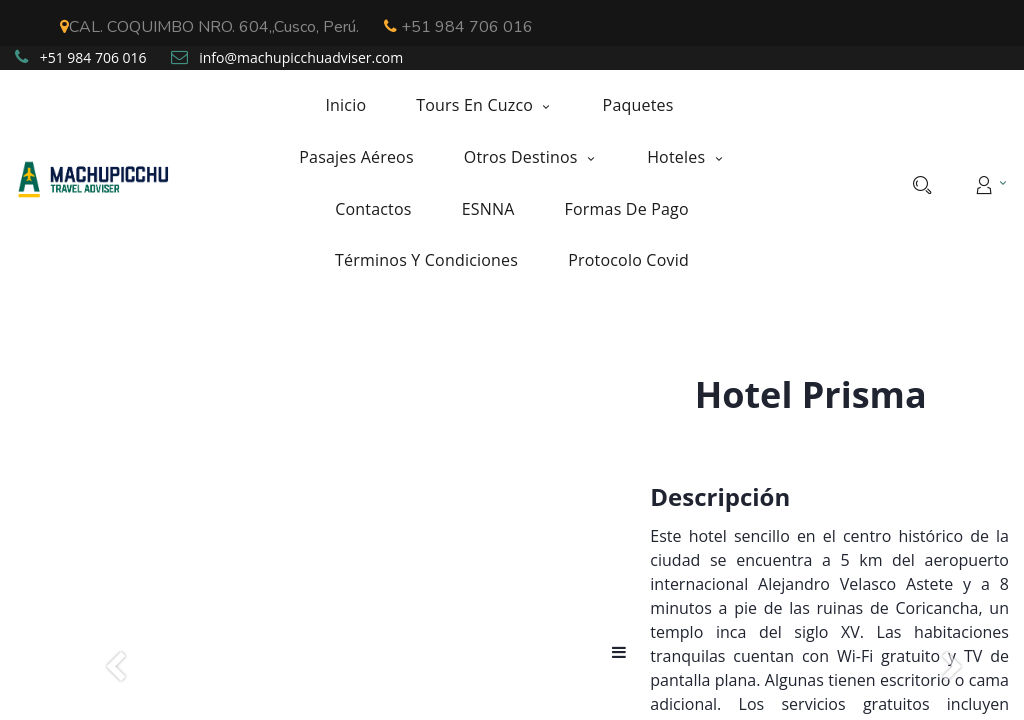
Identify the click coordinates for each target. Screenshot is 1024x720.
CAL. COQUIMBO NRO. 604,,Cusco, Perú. (209, 27)
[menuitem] (358, 105)
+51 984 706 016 (458, 27)
